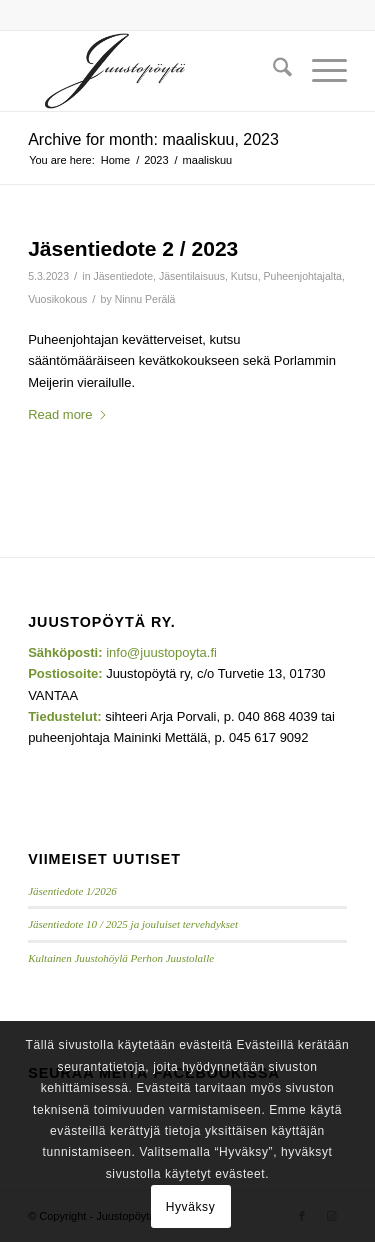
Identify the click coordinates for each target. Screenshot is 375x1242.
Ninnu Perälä (145, 299)
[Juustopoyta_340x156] (155, 71)
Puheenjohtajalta (303, 276)
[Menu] (319, 71)
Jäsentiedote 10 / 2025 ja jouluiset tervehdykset (133, 924)
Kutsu (244, 276)
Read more (68, 414)
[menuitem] (272, 71)
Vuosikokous (57, 299)
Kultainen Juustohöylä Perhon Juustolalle (121, 958)
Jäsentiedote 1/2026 (72, 891)
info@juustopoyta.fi (161, 652)
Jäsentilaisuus (192, 276)
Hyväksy (191, 1207)
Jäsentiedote (123, 276)
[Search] (272, 71)
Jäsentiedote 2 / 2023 (133, 248)
